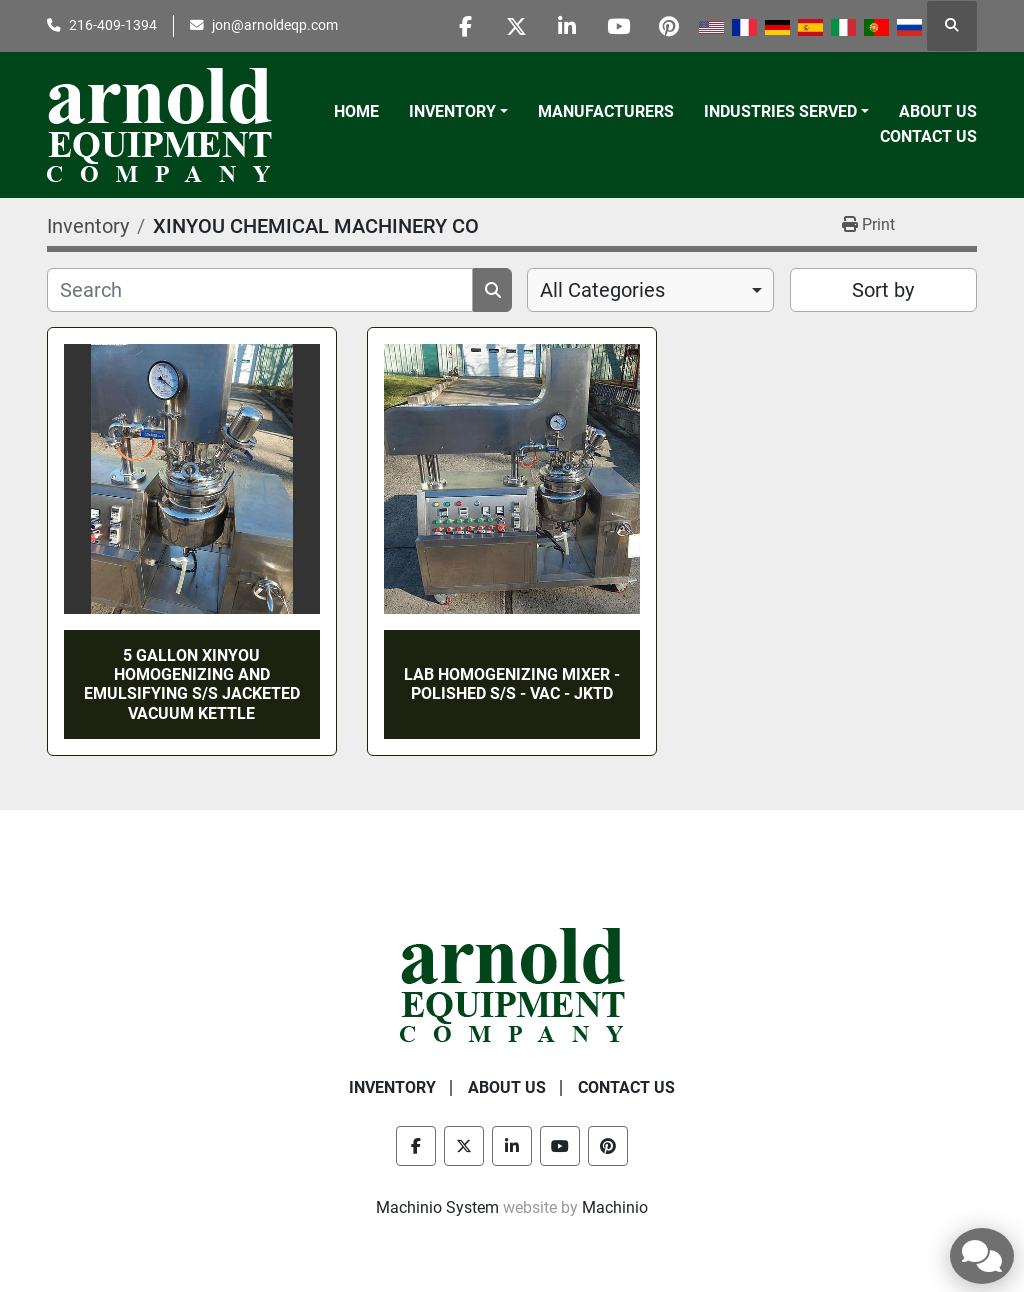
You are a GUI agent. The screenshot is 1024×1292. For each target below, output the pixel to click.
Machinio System (437, 1207)
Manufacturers (606, 111)
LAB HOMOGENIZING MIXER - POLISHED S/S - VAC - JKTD (512, 684)
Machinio (615, 1207)
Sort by (883, 290)
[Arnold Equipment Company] (512, 983)
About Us (938, 111)
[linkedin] (567, 26)
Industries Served (780, 111)
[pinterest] (669, 26)
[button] (458, 112)
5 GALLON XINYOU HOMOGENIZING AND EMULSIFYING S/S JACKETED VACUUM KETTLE (192, 684)
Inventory (452, 111)
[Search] (260, 290)
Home (356, 111)
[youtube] (618, 26)
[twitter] (516, 26)
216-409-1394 (113, 25)
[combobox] (650, 290)
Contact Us (928, 136)
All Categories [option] (602, 290)
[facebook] (465, 26)
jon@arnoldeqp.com (275, 25)
